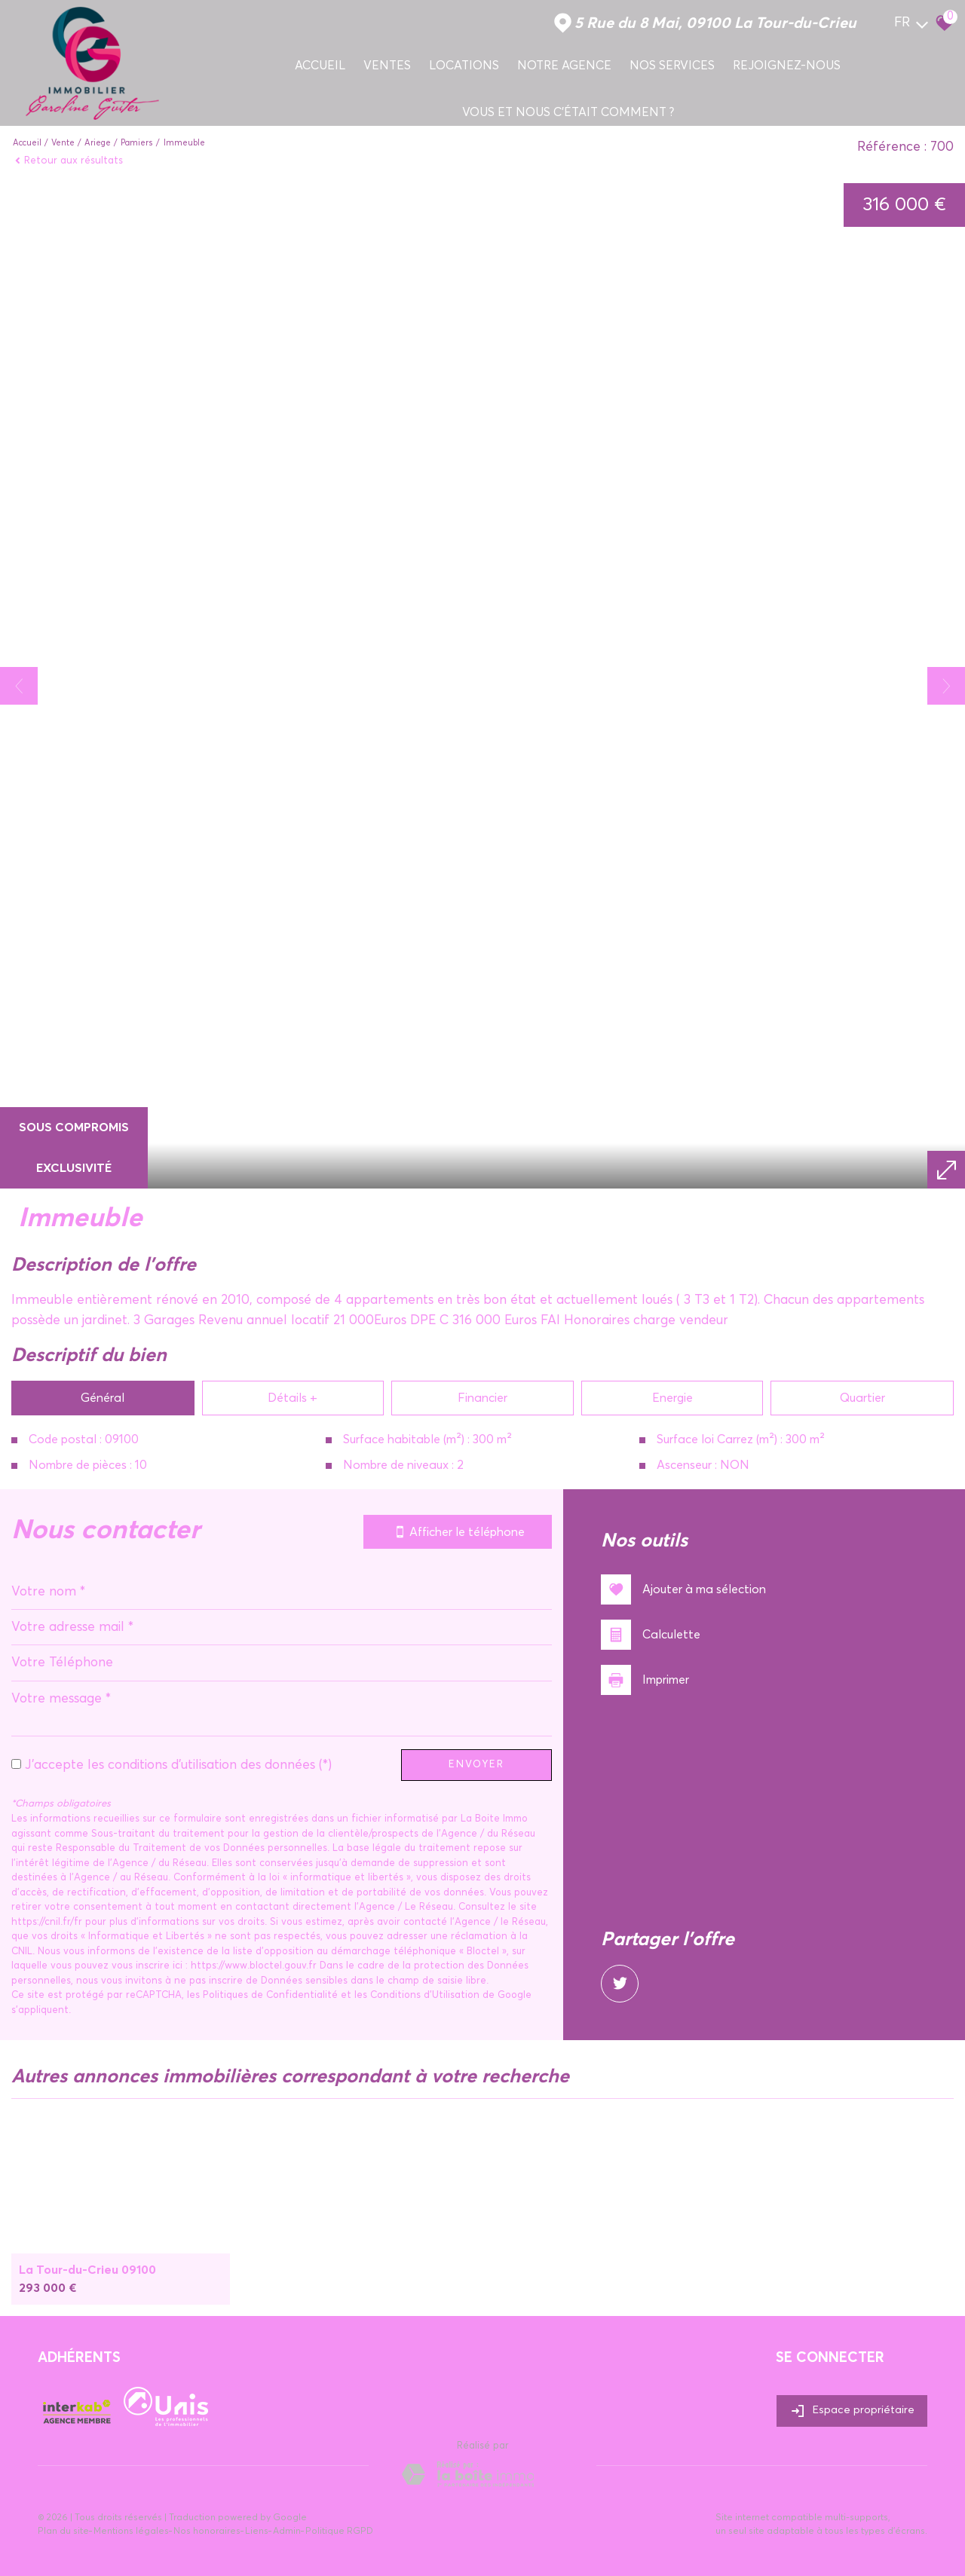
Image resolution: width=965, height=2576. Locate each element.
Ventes (387, 66)
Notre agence (564, 66)
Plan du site (63, 2531)
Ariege (97, 143)
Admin (287, 2531)
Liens (256, 2531)
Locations (464, 66)
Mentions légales (131, 2531)
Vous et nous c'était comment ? (568, 112)
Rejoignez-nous (787, 66)
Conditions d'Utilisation (424, 1995)
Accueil (320, 66)
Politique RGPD (339, 2531)
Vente (63, 143)
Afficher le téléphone (457, 1532)
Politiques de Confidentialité (270, 1995)
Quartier (862, 1398)
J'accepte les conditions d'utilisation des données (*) (178, 1765)
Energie (672, 1398)
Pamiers (137, 143)
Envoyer (476, 1765)
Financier (482, 1398)
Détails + (292, 1398)
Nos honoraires (206, 2531)
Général (102, 1398)
